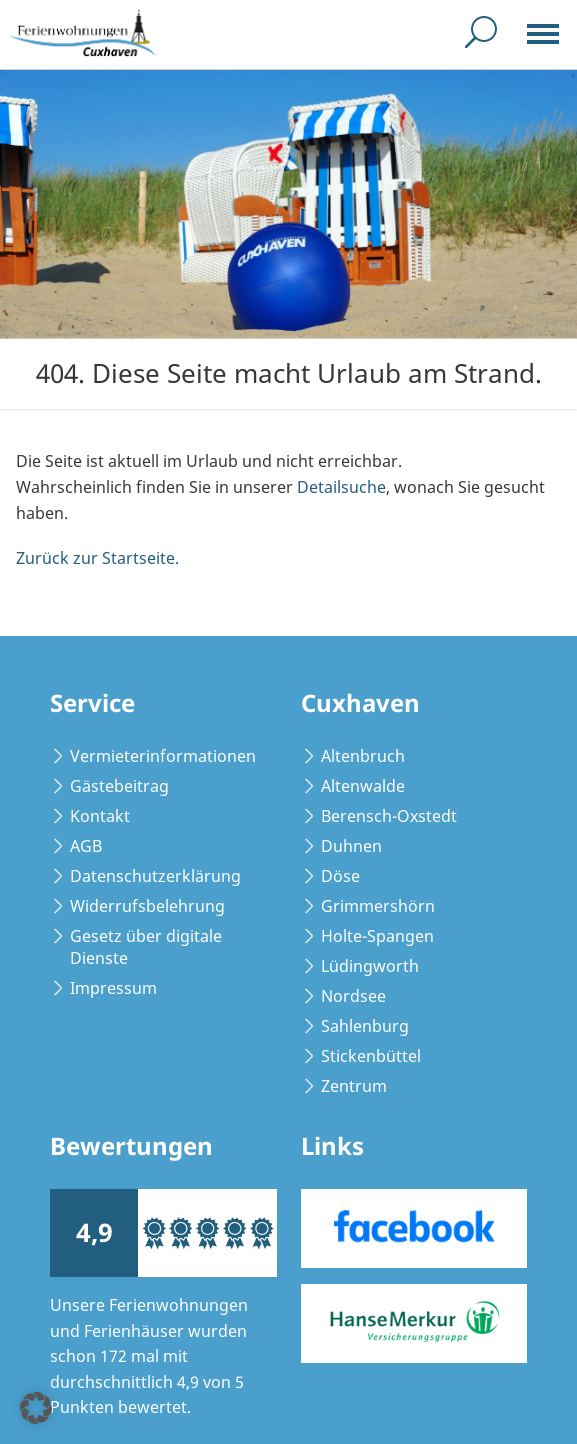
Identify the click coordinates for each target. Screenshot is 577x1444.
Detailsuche (341, 487)
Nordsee (353, 996)
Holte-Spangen (377, 936)
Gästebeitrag (119, 786)
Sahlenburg (365, 1026)
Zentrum (354, 1086)
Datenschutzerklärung (155, 876)
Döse (340, 876)
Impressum (113, 988)
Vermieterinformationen (163, 756)
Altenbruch (363, 756)
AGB (86, 846)
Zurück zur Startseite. (97, 558)
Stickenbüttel (371, 1056)
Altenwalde (363, 786)
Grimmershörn (378, 906)
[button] (36, 1408)
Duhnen (351, 846)
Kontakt (100, 816)
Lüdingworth (370, 966)
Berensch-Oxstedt (389, 816)
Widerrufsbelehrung (147, 906)
